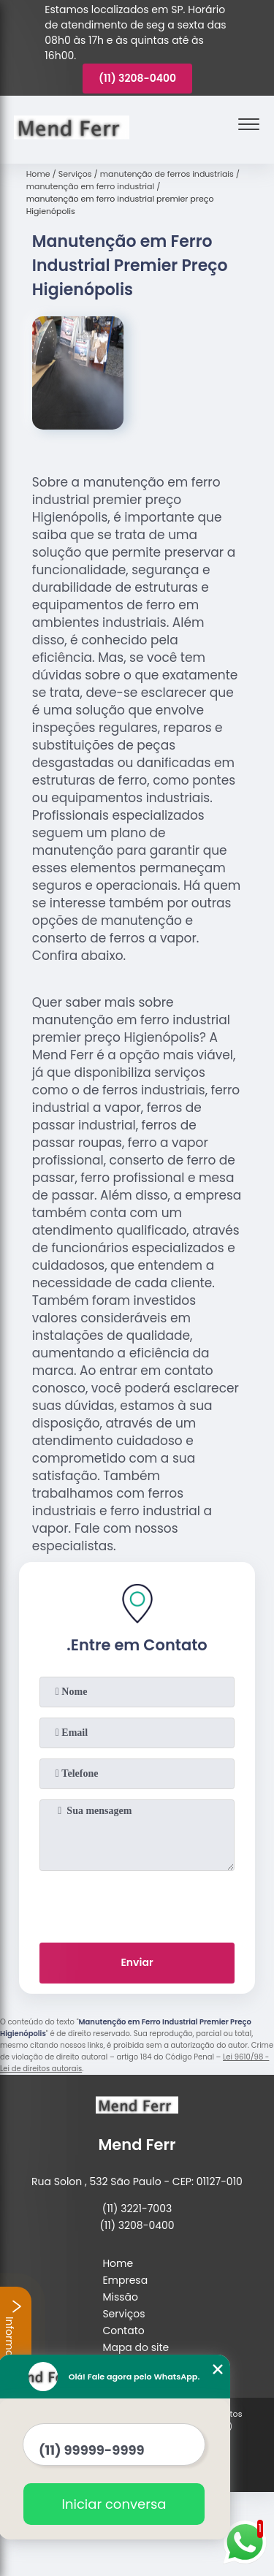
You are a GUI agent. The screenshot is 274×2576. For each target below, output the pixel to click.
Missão (120, 2297)
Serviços (123, 2313)
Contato (123, 2330)
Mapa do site (135, 2347)
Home (117, 2263)
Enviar (137, 1962)
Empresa (125, 2280)
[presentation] (137, 1903)
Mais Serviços (136, 2364)
